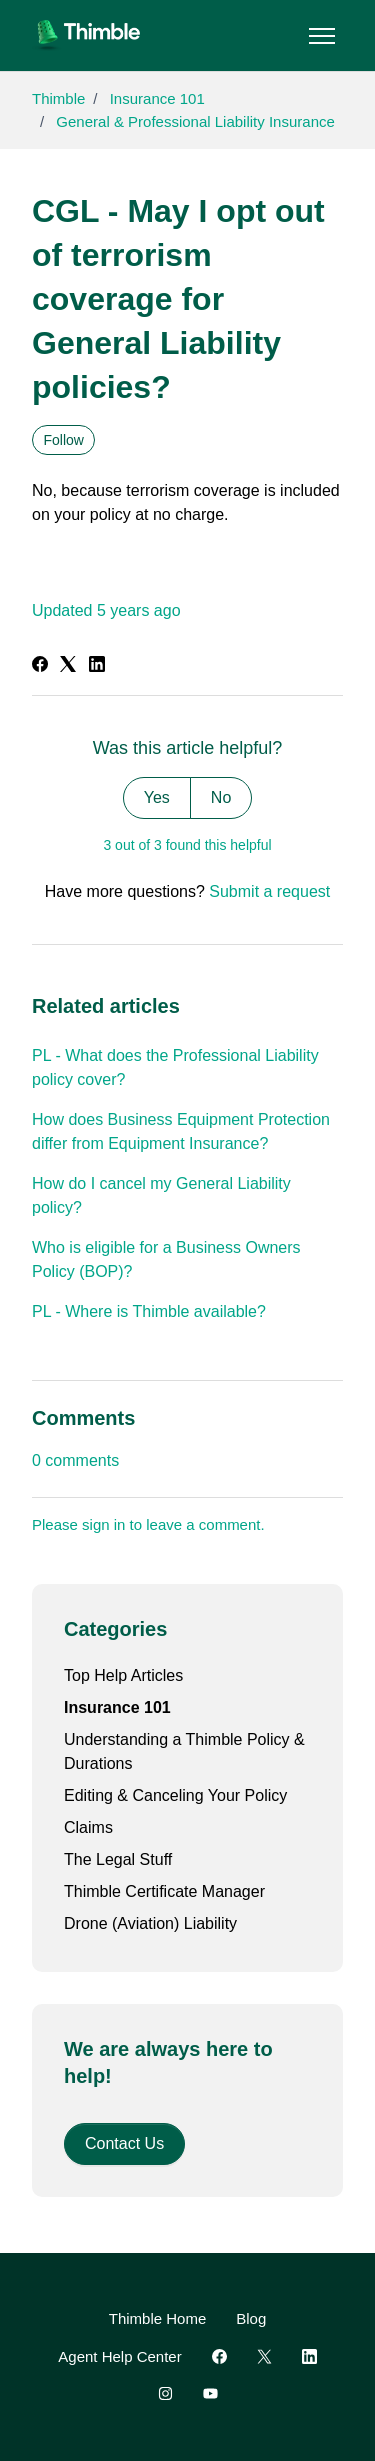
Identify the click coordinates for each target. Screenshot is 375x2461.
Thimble (58, 98)
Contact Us (124, 2143)
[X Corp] (68, 666)
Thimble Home (158, 2318)
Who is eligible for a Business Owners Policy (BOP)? (166, 1259)
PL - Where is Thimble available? (149, 1311)
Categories (115, 1629)
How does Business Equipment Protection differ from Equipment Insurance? (181, 1131)
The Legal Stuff (118, 1859)
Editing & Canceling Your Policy (175, 1795)
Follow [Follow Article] (64, 440)
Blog (251, 2318)
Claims (88, 1827)
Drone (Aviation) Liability (150, 1923)
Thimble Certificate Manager (164, 1891)
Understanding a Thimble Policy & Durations (184, 1751)
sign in (103, 1524)
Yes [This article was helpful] (157, 797)
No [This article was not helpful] (221, 797)
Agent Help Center (119, 2356)
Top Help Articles (123, 1675)
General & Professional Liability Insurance (195, 121)
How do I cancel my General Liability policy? (161, 1195)
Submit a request (269, 891)
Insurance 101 (157, 98)
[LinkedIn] (97, 666)
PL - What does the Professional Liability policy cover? (175, 1067)
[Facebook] (40, 666)
